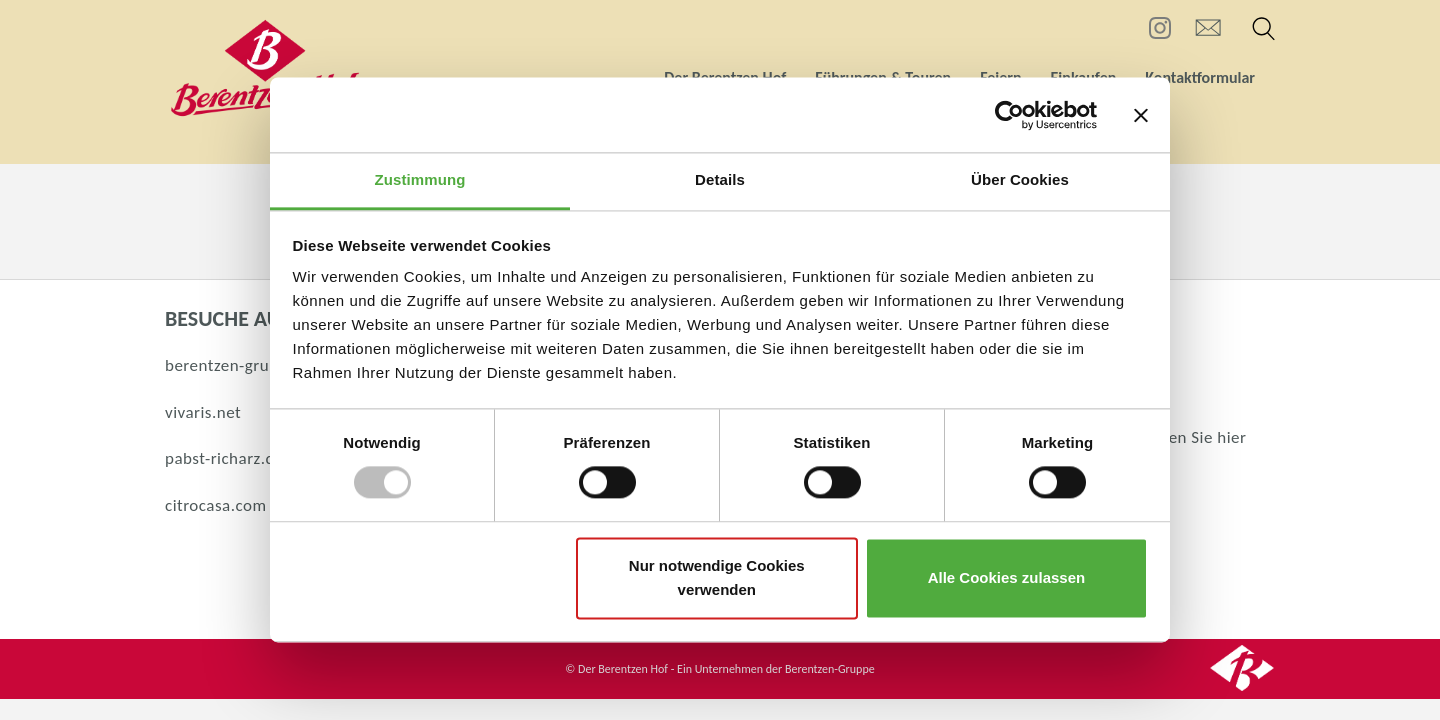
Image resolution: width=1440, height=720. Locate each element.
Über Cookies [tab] (1020, 179)
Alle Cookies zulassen (1007, 577)
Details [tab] (720, 179)
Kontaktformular (1200, 77)
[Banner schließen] (1141, 115)
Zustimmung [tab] (420, 179)
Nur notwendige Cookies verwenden (717, 577)
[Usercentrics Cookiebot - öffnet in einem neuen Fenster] (1009, 115)
